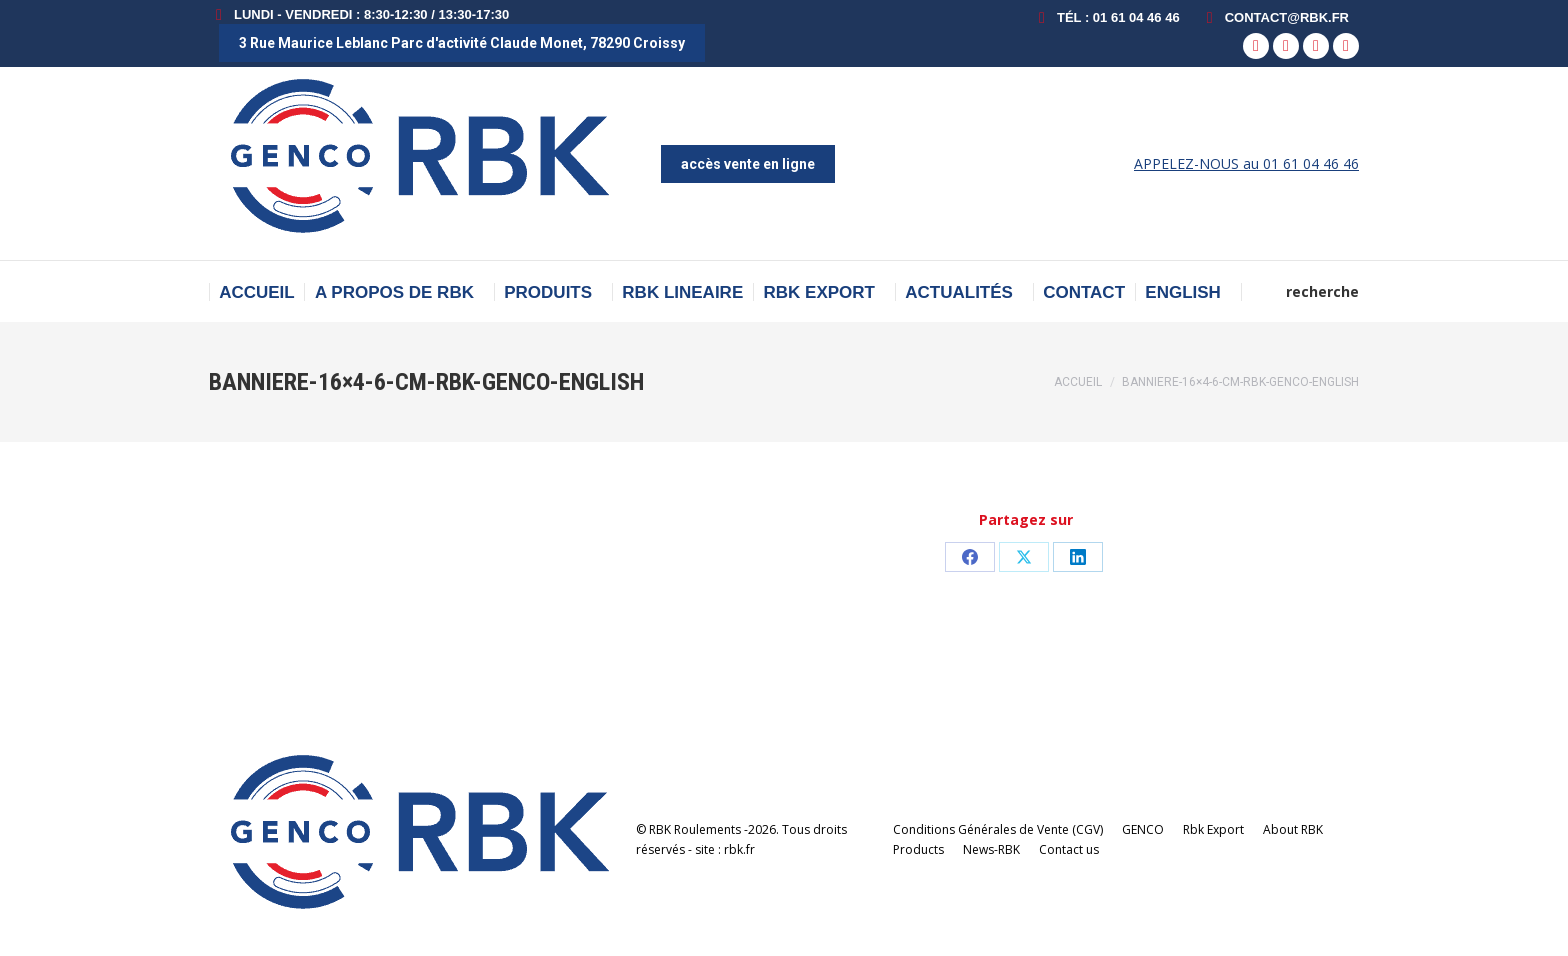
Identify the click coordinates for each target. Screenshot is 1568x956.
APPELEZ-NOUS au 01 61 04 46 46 (1246, 163)
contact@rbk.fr (1274, 17)
